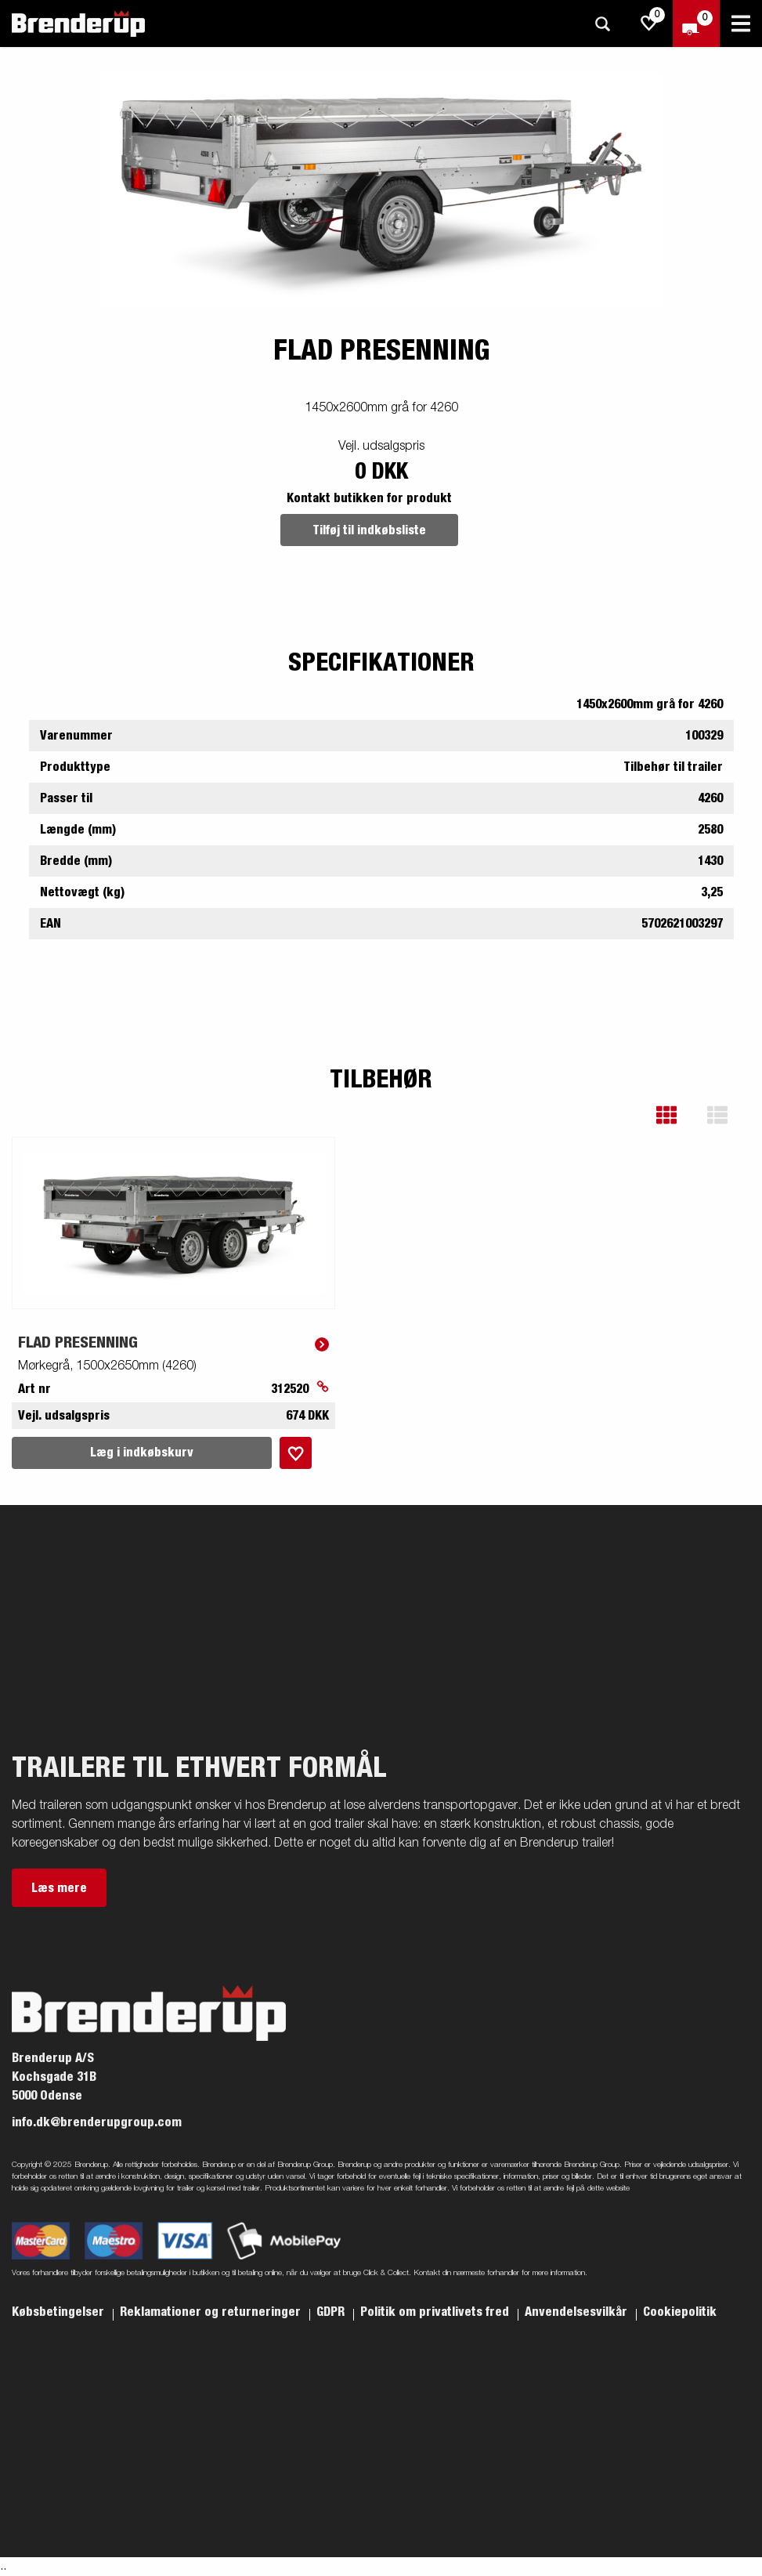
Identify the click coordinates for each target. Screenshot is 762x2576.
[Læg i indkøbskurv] (296, 1453)
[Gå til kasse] (696, 23)
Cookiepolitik (680, 2312)
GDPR (332, 2312)
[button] (677, 1115)
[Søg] (602, 23)
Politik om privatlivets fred (436, 2312)
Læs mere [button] (59, 1888)
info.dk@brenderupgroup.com (97, 2122)
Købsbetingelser (59, 2312)
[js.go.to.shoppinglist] (649, 23)
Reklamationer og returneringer (212, 2312)
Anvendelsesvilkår (577, 2312)
